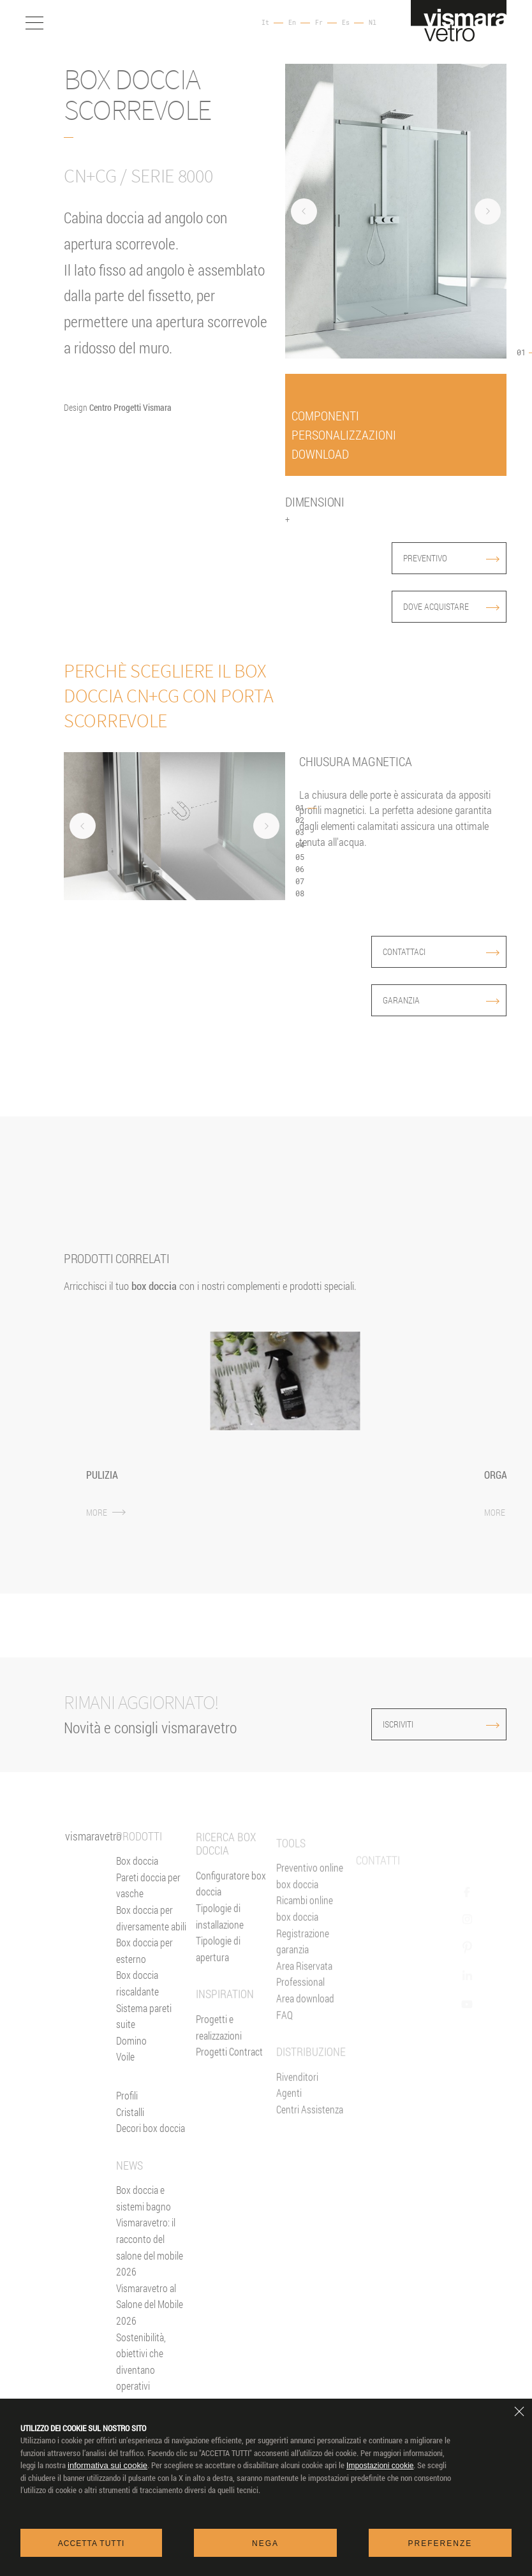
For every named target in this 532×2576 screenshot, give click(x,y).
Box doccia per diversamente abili (151, 1945)
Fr (319, 23)
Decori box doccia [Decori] (150, 2154)
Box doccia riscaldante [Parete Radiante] (137, 2010)
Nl (372, 23)
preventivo (451, 558)
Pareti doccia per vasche (148, 1912)
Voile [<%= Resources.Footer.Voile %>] (125, 2084)
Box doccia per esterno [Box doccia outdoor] (144, 1978)
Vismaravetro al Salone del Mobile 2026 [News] (149, 2331)
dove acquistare (451, 606)
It (265, 23)
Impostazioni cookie (379, 2465)
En (292, 23)
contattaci (441, 951)
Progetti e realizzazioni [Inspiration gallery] (219, 2086)
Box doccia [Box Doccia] (137, 1888)
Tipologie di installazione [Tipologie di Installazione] (220, 1975)
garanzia (441, 1000)
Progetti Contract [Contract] (229, 2110)
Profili (127, 2122)
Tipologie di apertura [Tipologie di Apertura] (218, 2007)
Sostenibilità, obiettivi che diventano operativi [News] (141, 2388)
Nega (265, 2543)
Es (346, 23)
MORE (106, 1512)
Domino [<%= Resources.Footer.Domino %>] (131, 2067)
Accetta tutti (91, 2543)
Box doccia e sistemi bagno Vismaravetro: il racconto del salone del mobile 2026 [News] (149, 2258)
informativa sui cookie (107, 2465)
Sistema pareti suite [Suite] (144, 2043)
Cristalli (130, 2138)
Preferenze (440, 2543)
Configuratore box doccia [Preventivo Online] (231, 1942)
